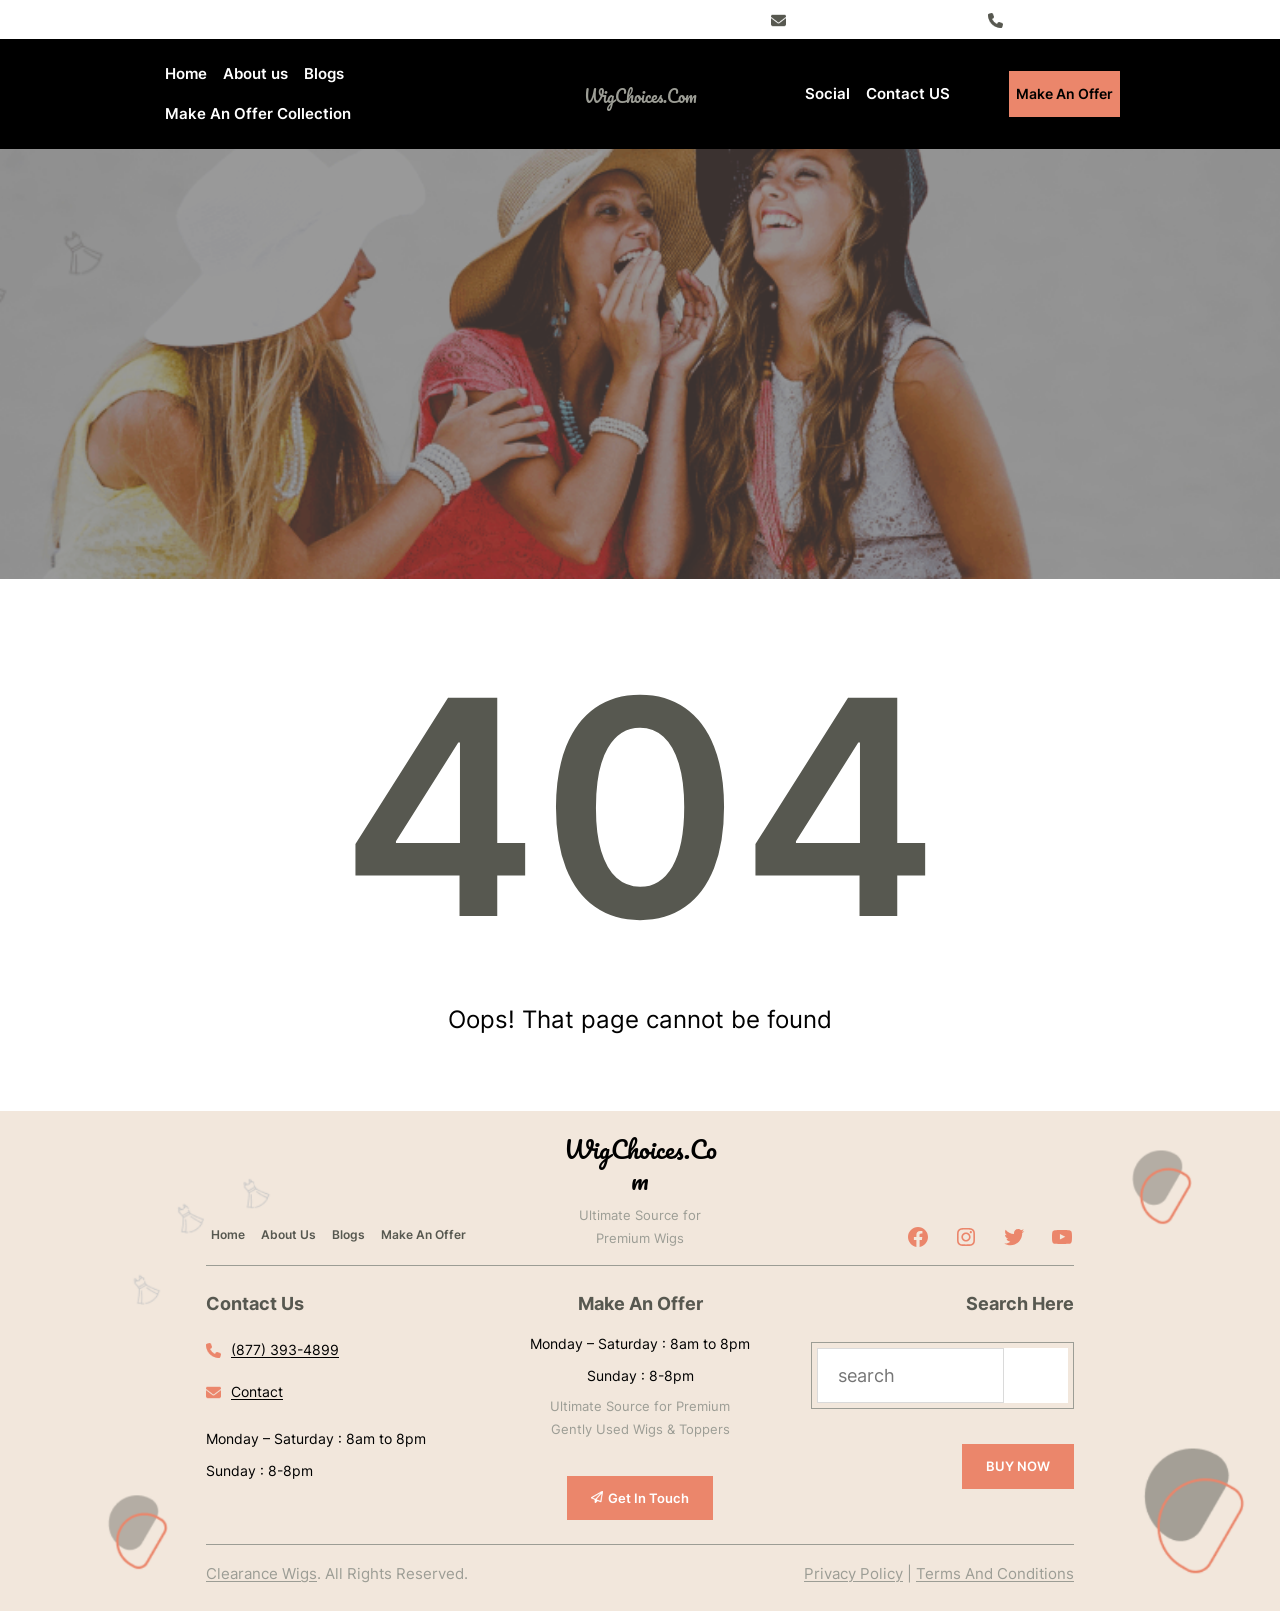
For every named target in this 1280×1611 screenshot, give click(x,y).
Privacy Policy (853, 1573)
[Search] (1036, 1375)
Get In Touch (648, 1498)
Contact (257, 1391)
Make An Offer (1064, 93)
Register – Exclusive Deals (881, 18)
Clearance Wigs (261, 1573)
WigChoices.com (640, 96)
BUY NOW (1018, 1466)
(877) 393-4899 (1065, 18)
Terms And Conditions (995, 1573)
